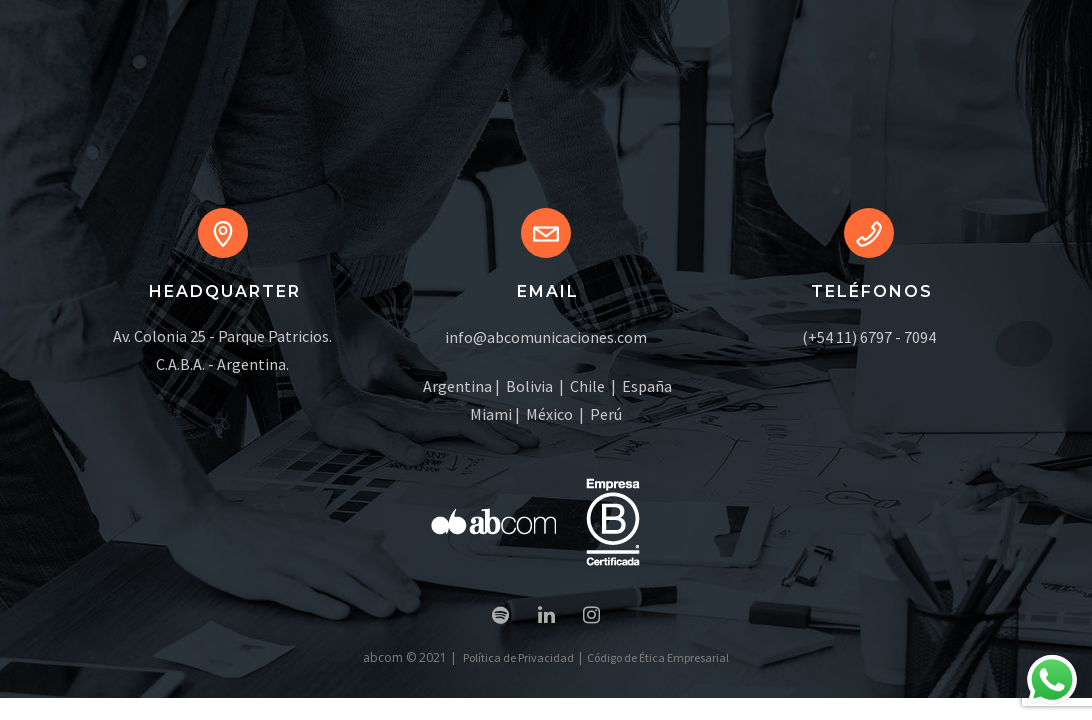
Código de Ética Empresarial (658, 657)
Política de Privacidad (518, 657)
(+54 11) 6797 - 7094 (869, 337)
